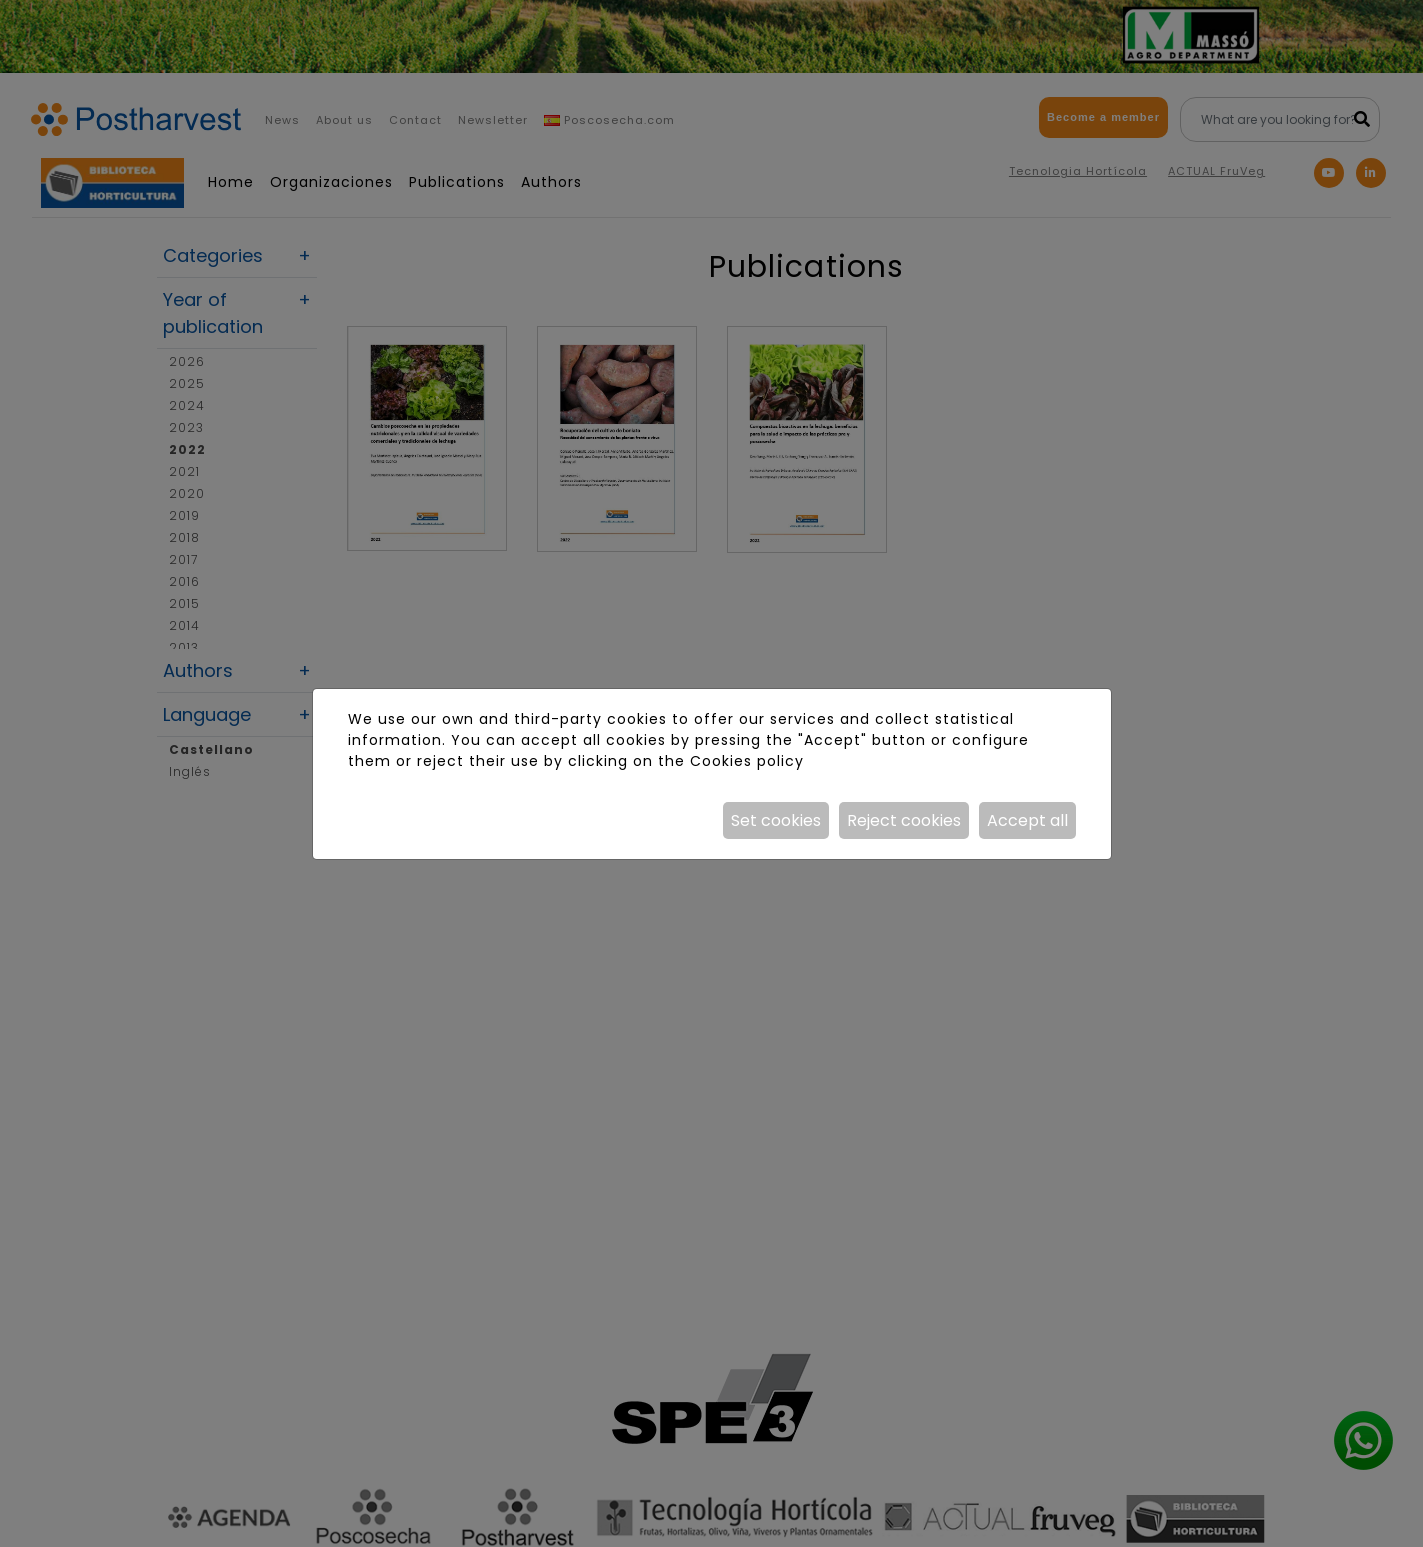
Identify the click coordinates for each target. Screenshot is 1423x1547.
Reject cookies (904, 820)
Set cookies (776, 820)
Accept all (1027, 820)
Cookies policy (747, 761)
